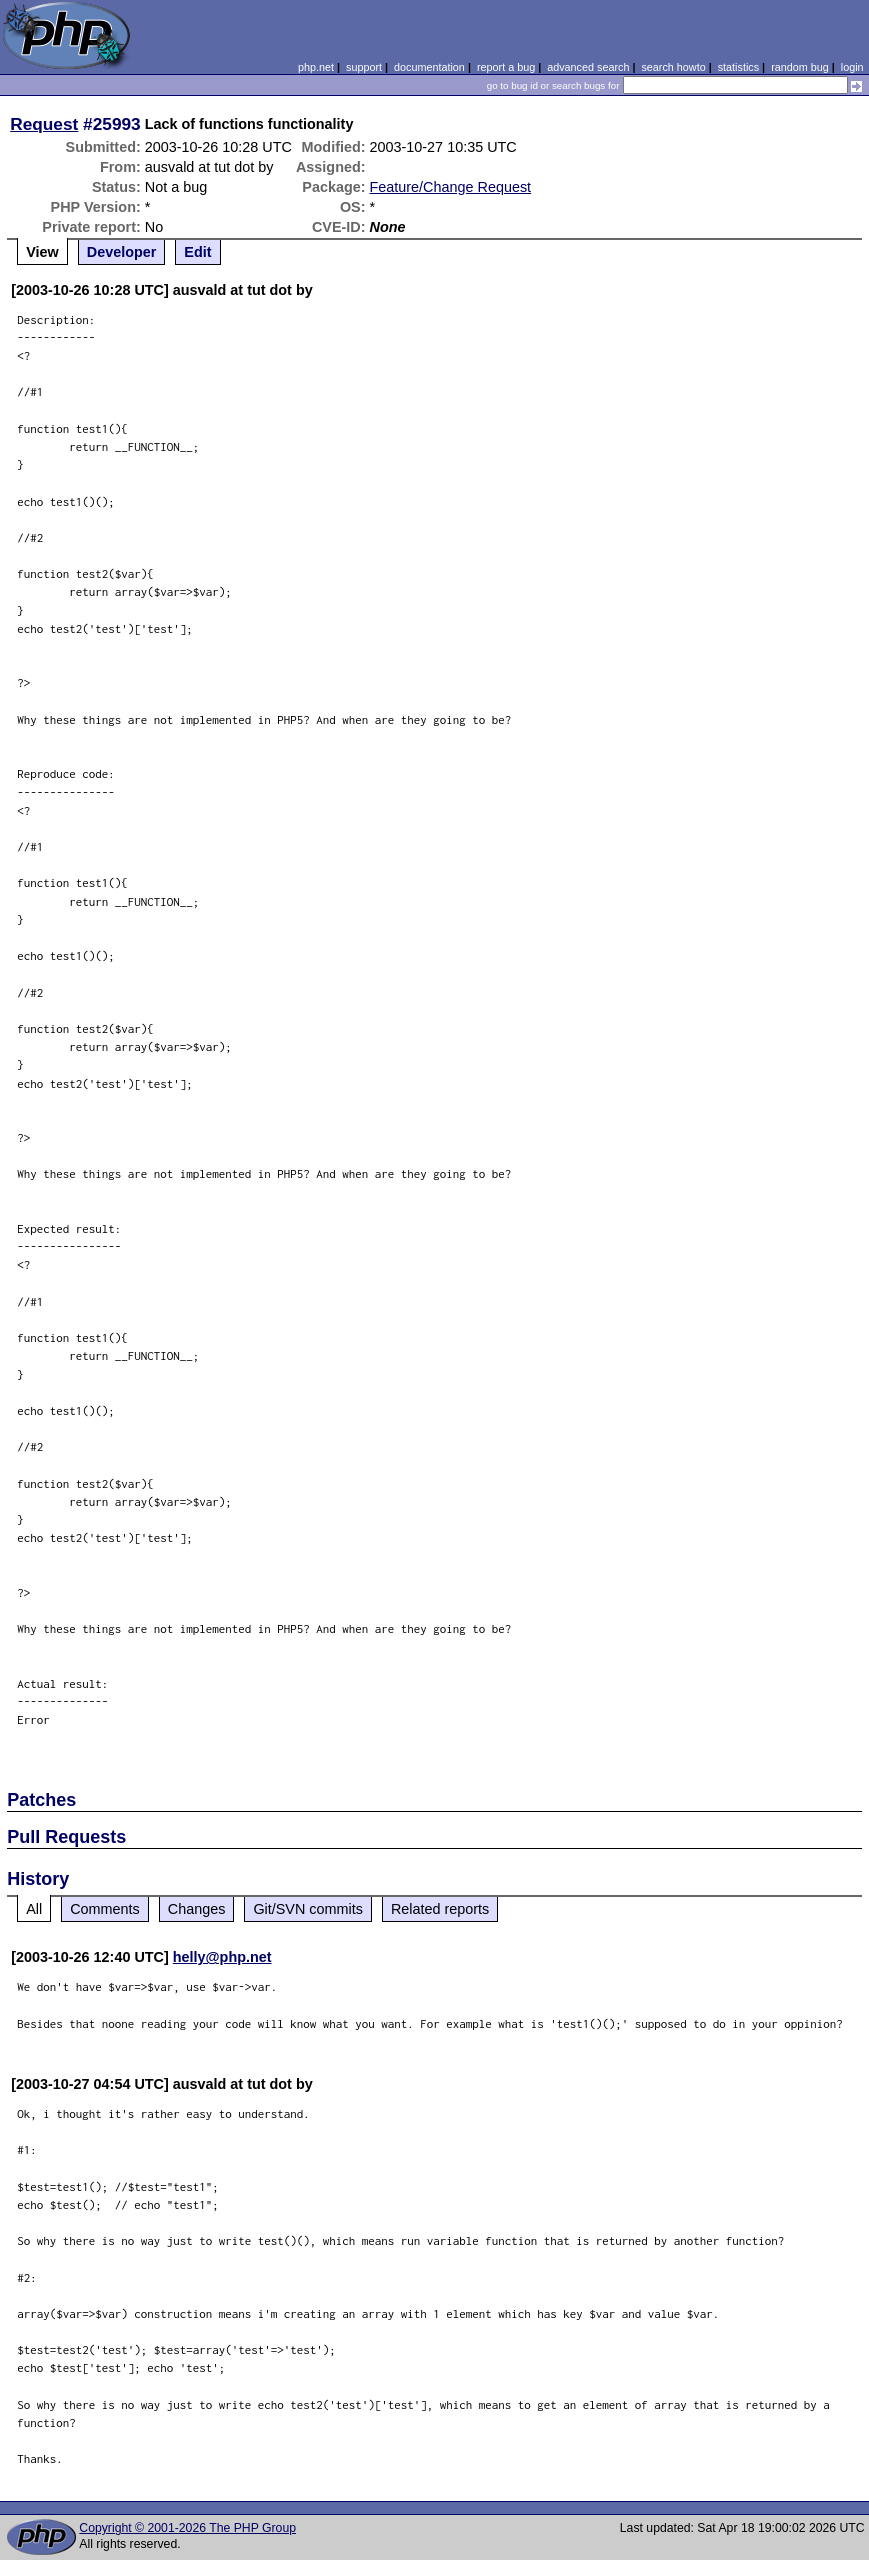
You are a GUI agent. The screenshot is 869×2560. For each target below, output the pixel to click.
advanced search (588, 67)
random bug (800, 67)
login (852, 67)
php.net (316, 67)
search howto (673, 67)
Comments (105, 1909)
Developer (122, 252)
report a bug (506, 67)
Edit (197, 252)
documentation (429, 67)
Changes (197, 1909)
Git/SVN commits (308, 1909)
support (364, 67)
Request (44, 124)
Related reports (440, 1909)
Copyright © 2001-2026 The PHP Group (187, 2528)
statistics (738, 67)
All (34, 1909)
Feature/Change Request (451, 187)
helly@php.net (222, 1957)
